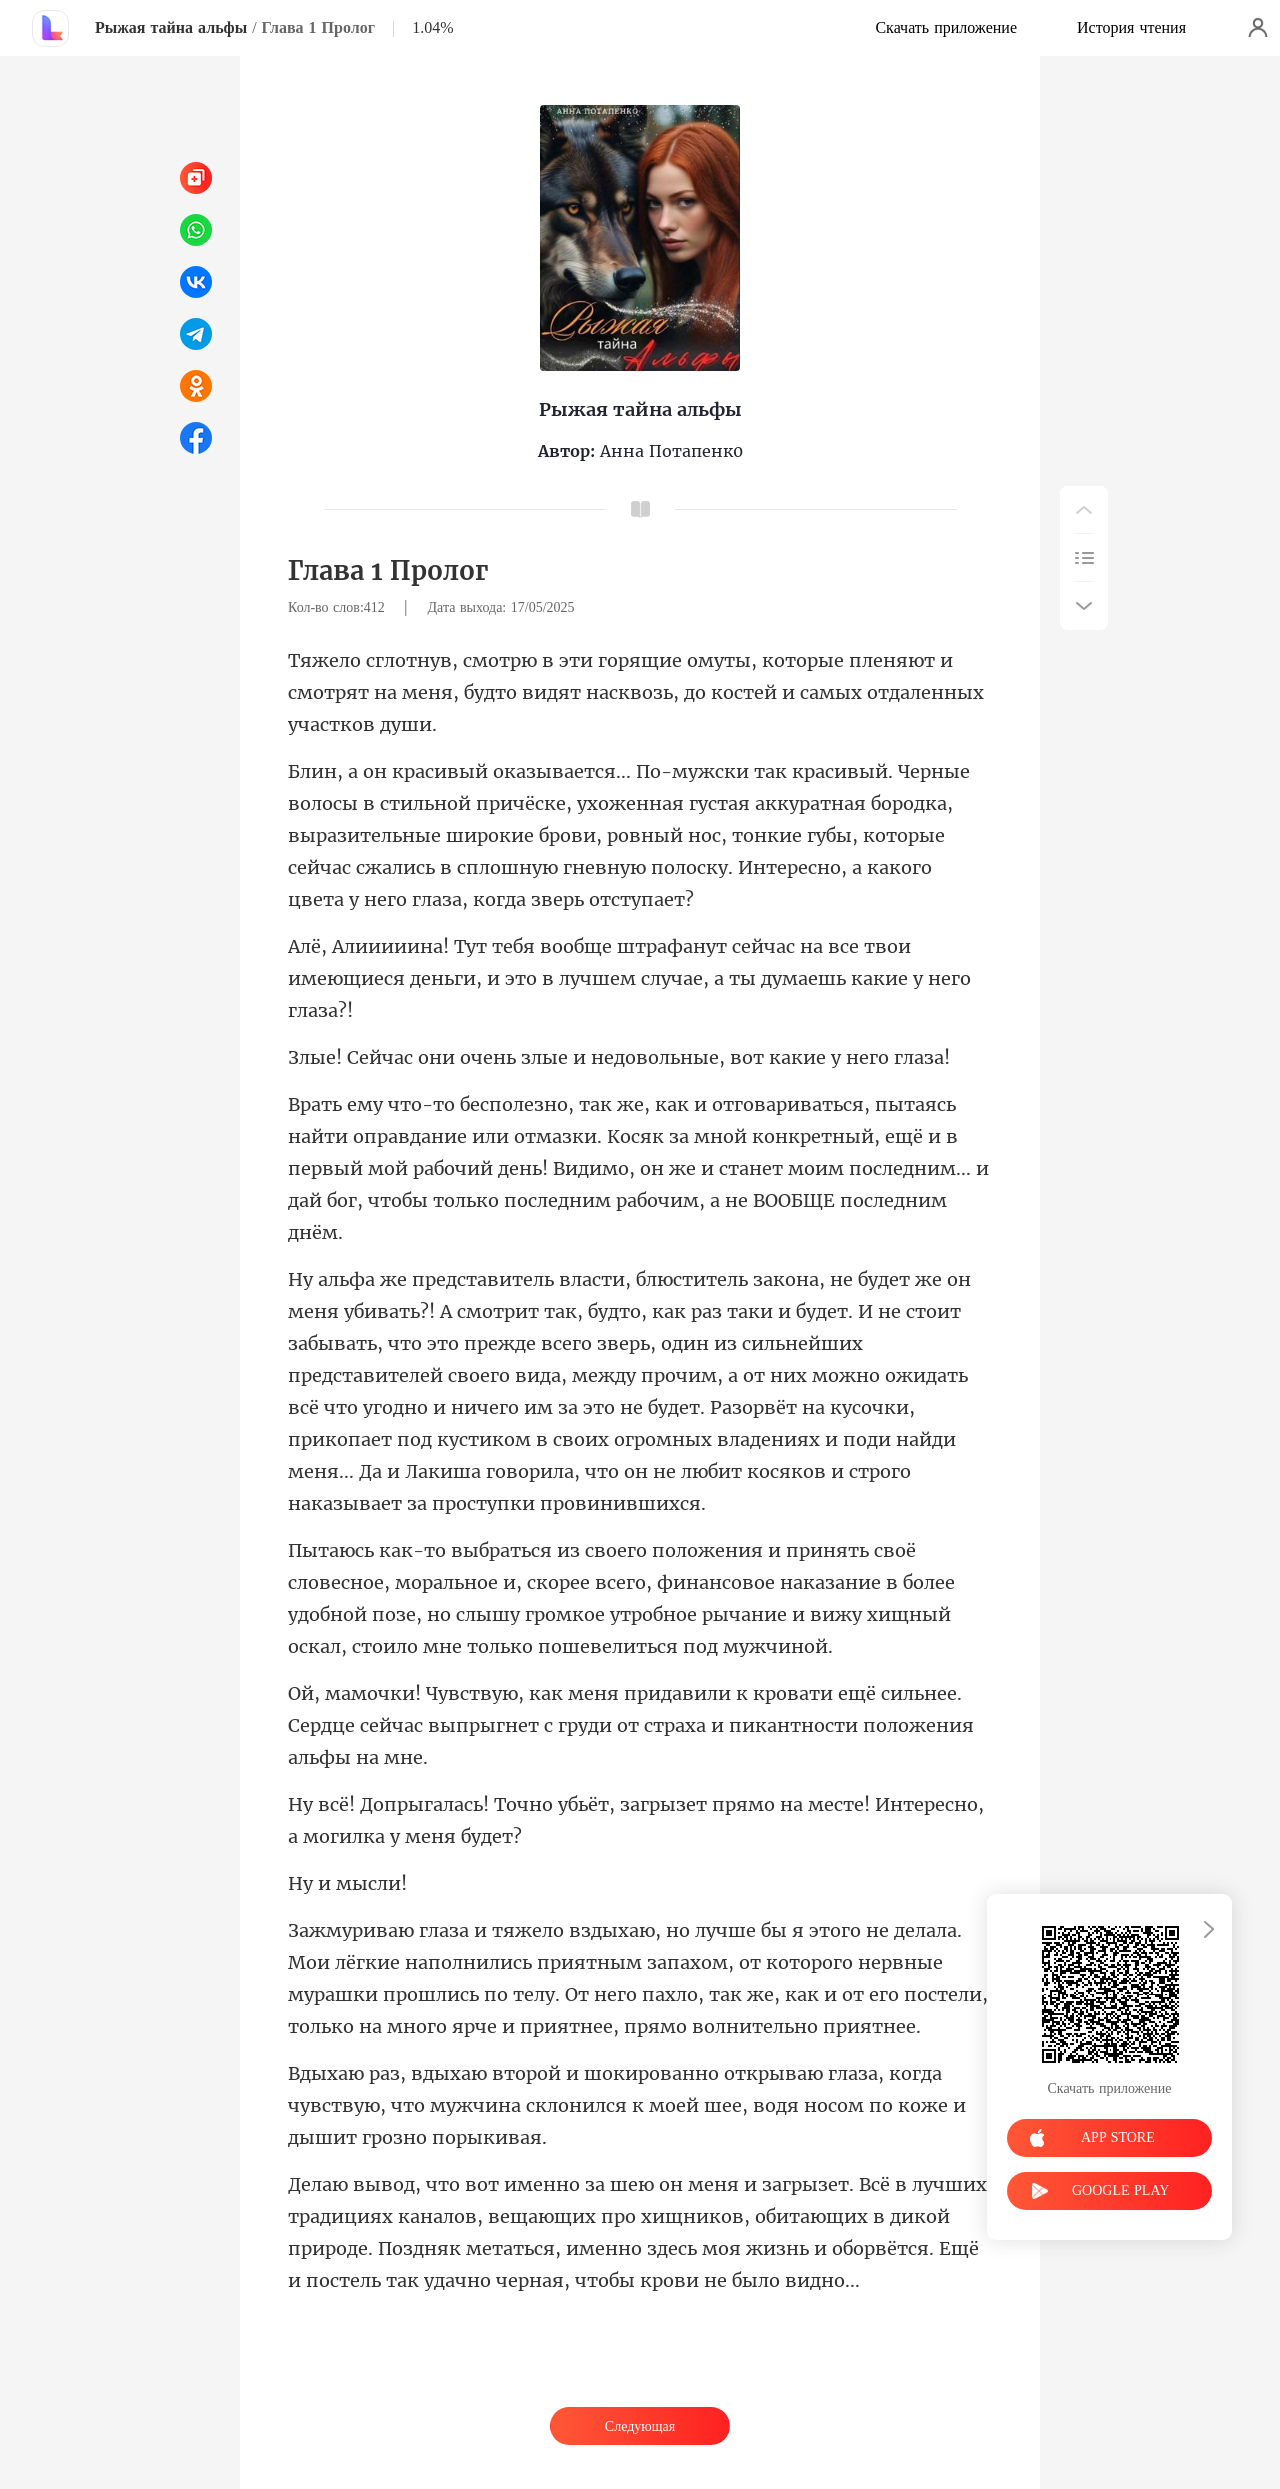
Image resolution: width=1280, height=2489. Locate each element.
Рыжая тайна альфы (171, 27)
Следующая (640, 2426)
